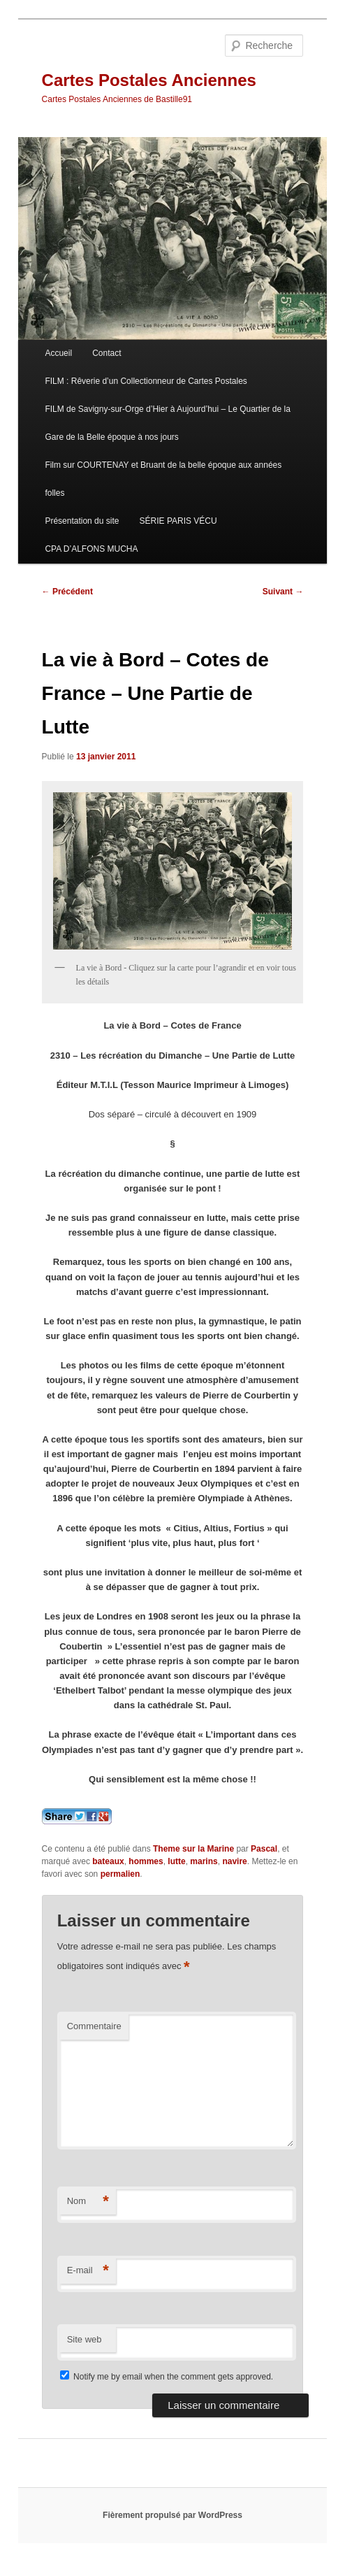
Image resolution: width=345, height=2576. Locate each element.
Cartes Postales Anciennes (149, 80)
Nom (88, 2201)
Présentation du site (82, 521)
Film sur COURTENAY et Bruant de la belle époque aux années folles (163, 479)
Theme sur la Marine (193, 1849)
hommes (146, 1861)
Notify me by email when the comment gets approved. (166, 2377)
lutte (176, 1861)
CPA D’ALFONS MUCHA (91, 549)
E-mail (88, 2271)
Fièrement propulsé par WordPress (172, 2515)
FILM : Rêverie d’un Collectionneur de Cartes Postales (146, 381)
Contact (106, 353)
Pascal (264, 1849)
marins (203, 1861)
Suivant (283, 591)
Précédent (67, 591)
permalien (120, 1874)
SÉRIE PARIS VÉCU (178, 521)
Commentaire (94, 2026)
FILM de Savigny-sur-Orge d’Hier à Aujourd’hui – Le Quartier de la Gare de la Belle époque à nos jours (168, 423)
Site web (84, 2339)
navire (234, 1861)
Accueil (58, 353)
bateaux (108, 1861)
